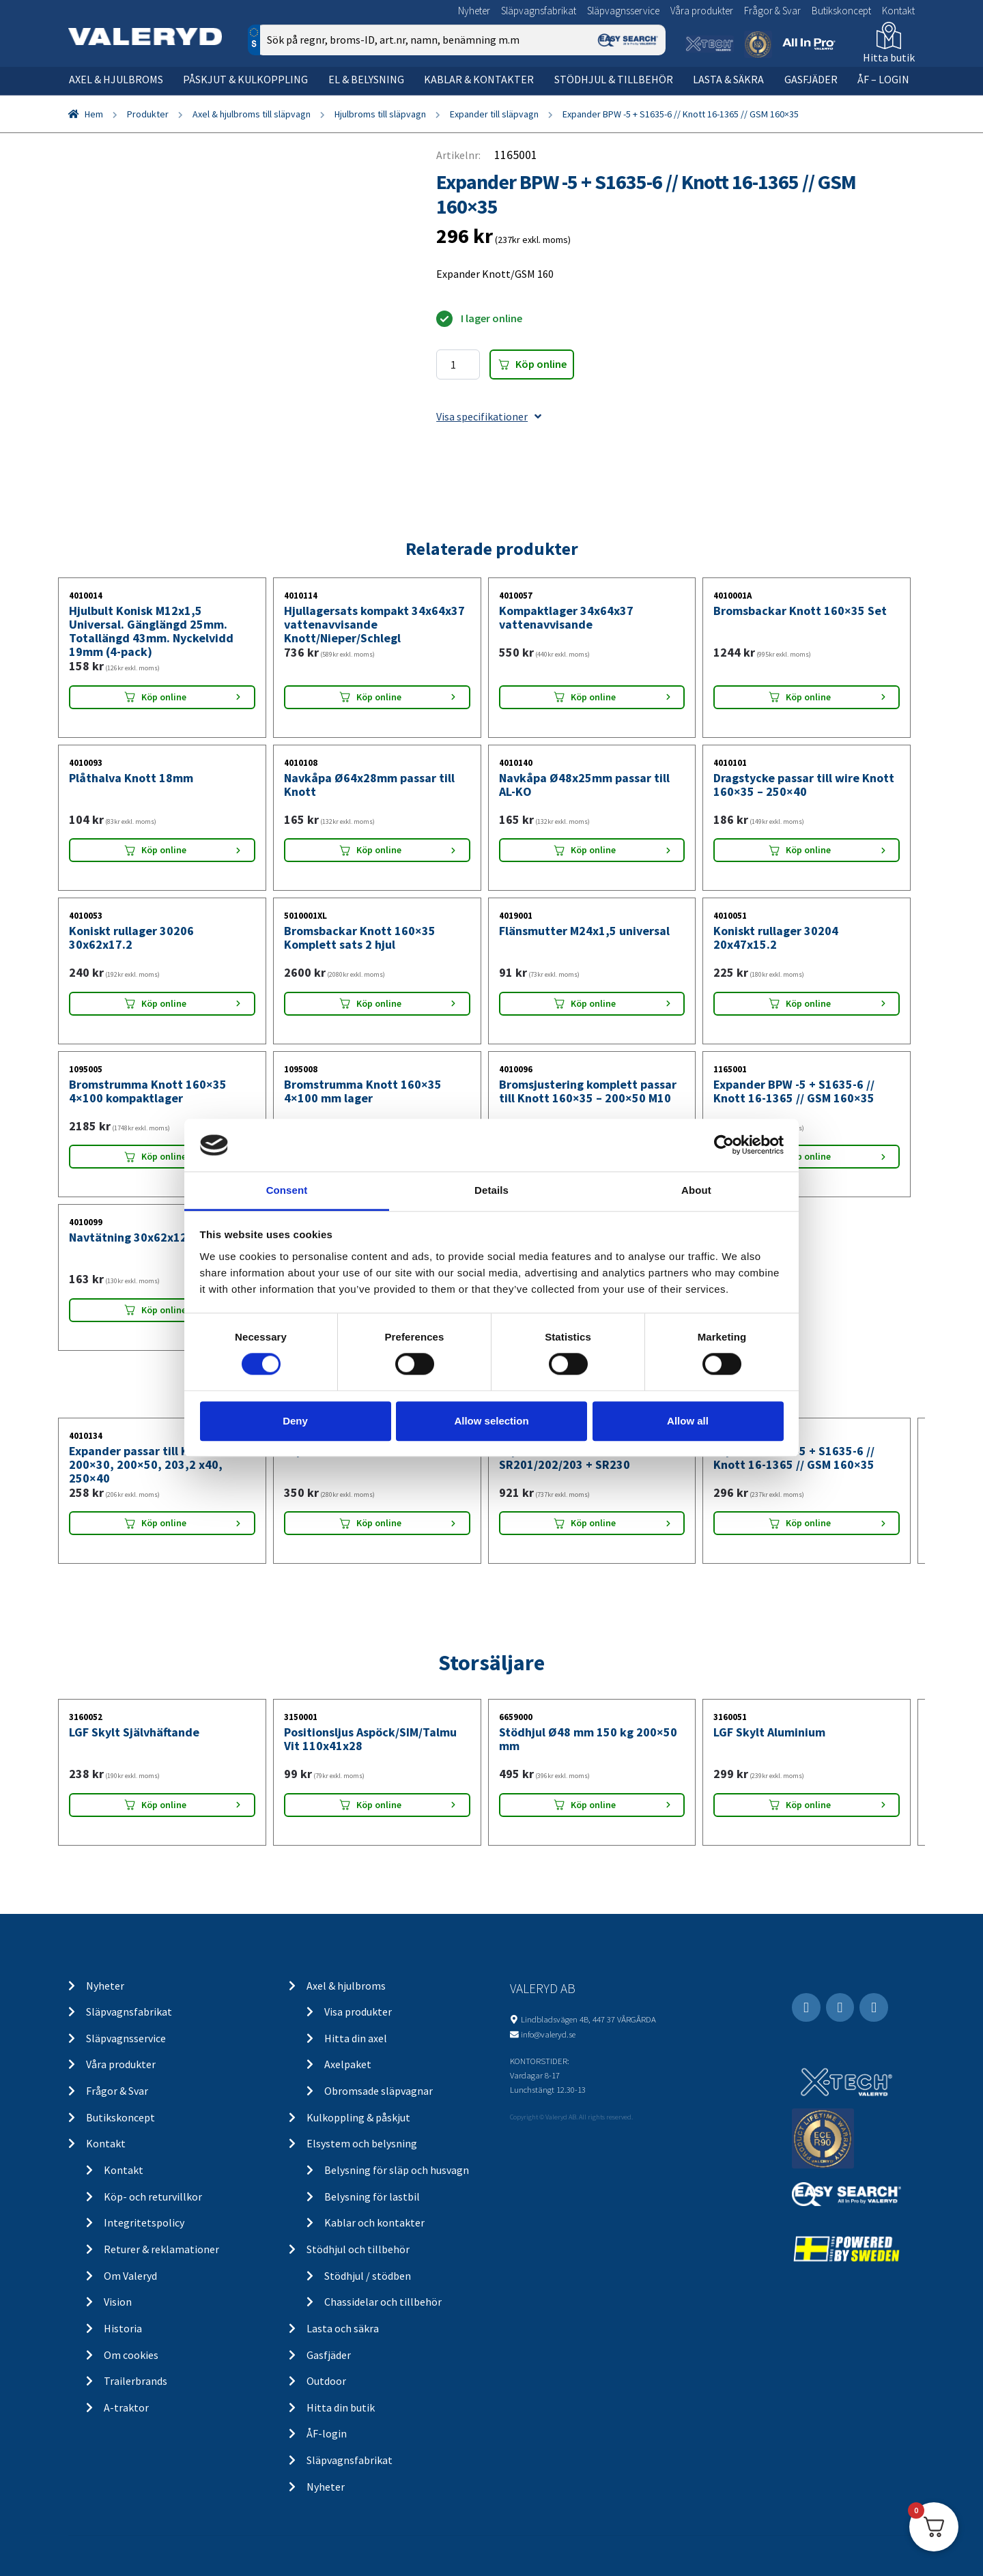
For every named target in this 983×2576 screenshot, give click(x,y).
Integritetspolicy (144, 2222)
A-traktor (126, 2407)
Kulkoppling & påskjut (358, 2117)
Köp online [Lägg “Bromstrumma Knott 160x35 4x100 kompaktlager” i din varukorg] (163, 1156)
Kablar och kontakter (374, 2222)
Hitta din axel (355, 2038)
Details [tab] (491, 1190)
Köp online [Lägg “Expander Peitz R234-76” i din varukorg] (378, 1523)
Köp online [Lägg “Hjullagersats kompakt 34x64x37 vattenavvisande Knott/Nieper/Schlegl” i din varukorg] (378, 697)
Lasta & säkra (728, 79)
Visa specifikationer (488, 416)
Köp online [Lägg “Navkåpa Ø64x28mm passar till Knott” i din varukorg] (378, 850)
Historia (123, 2328)
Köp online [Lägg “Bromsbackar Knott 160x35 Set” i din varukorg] (808, 697)
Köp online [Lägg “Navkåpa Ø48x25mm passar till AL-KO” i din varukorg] (593, 850)
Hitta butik (889, 57)
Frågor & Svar (772, 10)
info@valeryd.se (548, 2034)
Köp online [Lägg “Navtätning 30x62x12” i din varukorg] (163, 1310)
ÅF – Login (883, 79)
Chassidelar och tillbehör (383, 2301)
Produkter (148, 114)
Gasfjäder (811, 79)
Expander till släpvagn (494, 114)
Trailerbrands (135, 2381)
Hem (94, 114)
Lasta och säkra (343, 2328)
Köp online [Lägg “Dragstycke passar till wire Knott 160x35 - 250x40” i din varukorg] (808, 850)
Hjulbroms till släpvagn (380, 114)
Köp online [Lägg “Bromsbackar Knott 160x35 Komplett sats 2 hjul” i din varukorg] (378, 1003)
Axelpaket (347, 2064)
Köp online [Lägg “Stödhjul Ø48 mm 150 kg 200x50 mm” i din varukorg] (593, 1805)
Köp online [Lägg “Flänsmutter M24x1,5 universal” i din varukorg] (593, 1003)
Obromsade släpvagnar (378, 2091)
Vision (118, 2301)
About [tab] (696, 1190)
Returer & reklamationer (161, 2249)
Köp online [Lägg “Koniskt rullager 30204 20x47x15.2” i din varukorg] (808, 1003)
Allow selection (491, 1421)
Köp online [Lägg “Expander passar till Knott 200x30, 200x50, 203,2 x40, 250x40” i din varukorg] (163, 1523)
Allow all (688, 1421)
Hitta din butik (341, 2407)
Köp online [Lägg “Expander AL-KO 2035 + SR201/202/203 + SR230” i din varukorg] (593, 1523)
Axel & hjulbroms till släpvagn (252, 114)
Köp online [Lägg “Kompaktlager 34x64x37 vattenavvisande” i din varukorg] (593, 697)
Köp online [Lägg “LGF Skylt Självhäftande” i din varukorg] (163, 1805)
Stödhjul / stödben (367, 2275)
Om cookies (131, 2355)
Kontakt (898, 10)
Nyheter (474, 10)
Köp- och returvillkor (153, 2196)
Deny (295, 1421)
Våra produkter (701, 10)
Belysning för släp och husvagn (396, 2170)
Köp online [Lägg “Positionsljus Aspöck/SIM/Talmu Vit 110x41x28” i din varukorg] (378, 1805)
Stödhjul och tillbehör (358, 2249)
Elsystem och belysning (362, 2143)
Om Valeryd (130, 2275)
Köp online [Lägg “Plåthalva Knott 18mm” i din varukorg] (163, 850)
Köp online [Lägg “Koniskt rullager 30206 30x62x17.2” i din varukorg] (163, 1003)
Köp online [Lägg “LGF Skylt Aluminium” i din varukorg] (808, 1805)
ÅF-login (327, 2433)
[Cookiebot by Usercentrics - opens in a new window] (724, 1145)
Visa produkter (358, 2011)
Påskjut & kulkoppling (245, 79)
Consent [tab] (287, 1190)
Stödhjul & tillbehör (613, 79)
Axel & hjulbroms (116, 79)
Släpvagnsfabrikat (538, 10)
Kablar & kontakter (479, 79)
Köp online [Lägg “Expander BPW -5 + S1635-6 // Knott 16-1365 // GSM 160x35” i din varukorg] (808, 1156)
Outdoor (326, 2381)
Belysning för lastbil (372, 2196)
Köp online (541, 364)
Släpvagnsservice (623, 10)
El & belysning (366, 79)
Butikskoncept (841, 10)
